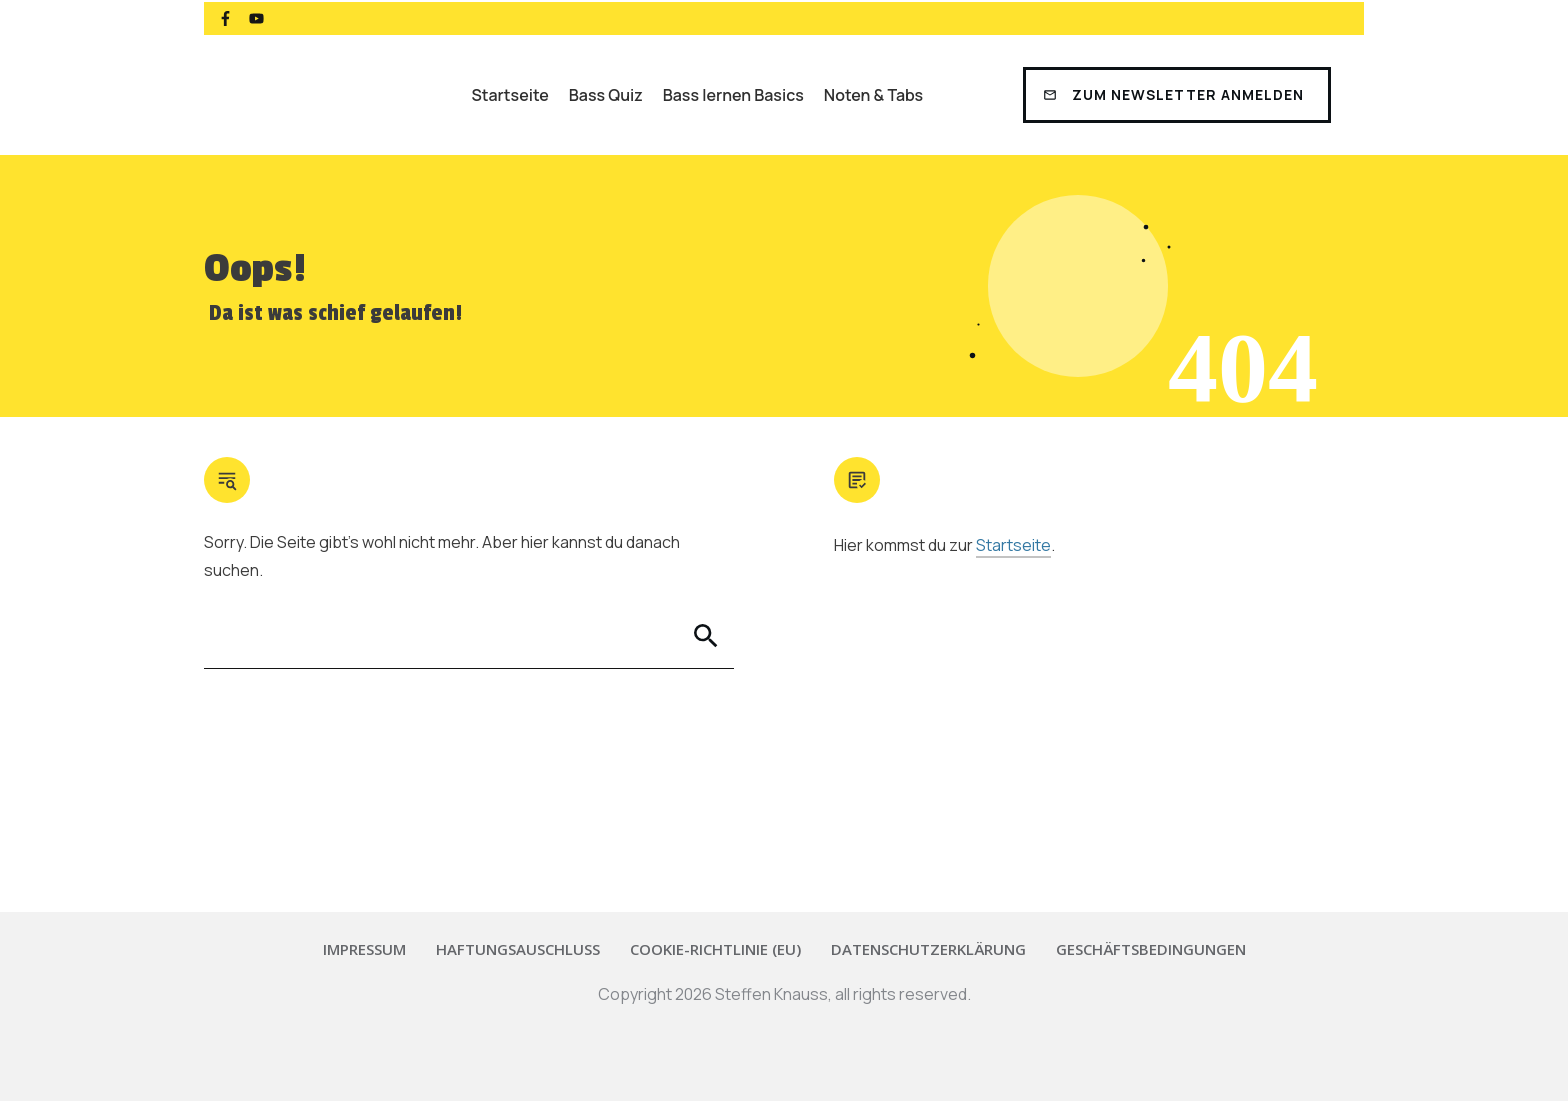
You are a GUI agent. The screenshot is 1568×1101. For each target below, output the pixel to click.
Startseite (1013, 545)
